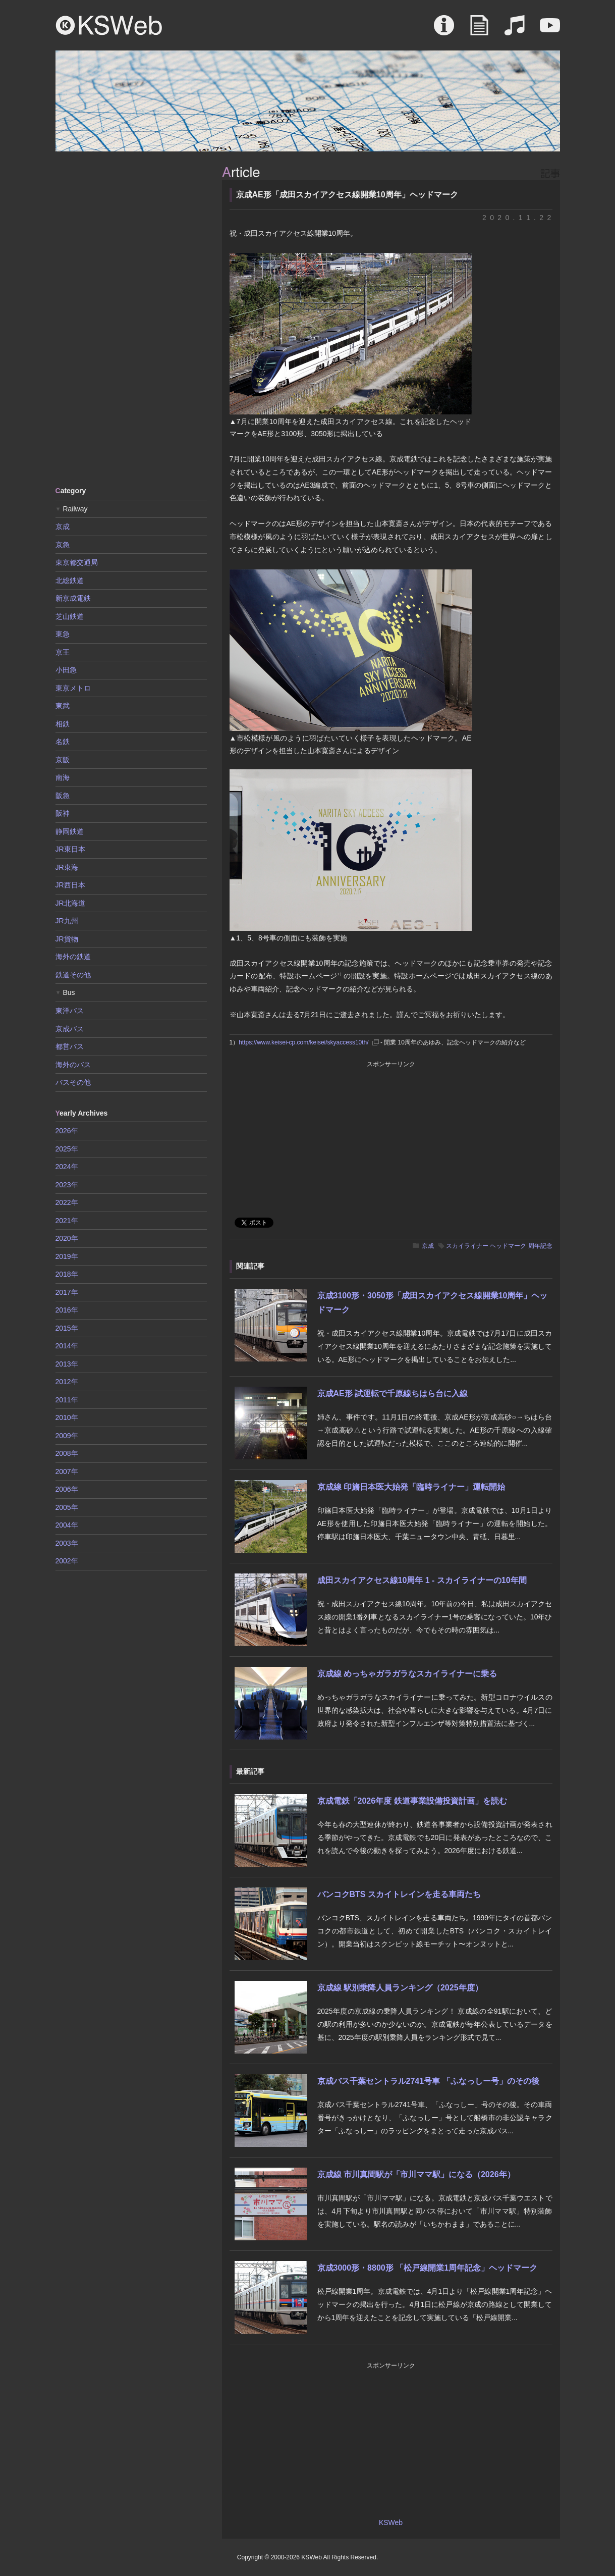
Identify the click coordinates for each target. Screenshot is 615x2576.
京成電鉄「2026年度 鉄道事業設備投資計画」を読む (412, 1801)
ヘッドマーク (508, 1245)
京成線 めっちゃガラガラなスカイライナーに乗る (407, 1673)
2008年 (66, 1453)
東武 (62, 706)
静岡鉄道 (69, 831)
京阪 (62, 760)
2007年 (66, 1471)
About (444, 30)
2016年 (66, 1310)
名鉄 (62, 742)
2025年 (66, 1149)
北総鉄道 (69, 580)
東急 (62, 634)
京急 (62, 545)
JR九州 (66, 921)
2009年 (66, 1436)
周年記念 (540, 1245)
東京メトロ (73, 688)
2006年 (66, 1489)
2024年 (66, 1167)
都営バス (69, 1046)
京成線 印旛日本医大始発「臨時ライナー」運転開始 (411, 1487)
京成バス (69, 1029)
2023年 (66, 1185)
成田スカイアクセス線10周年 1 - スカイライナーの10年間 (422, 1580)
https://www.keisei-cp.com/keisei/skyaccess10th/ (303, 1042)
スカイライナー (467, 1245)
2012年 (66, 1382)
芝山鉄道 (69, 616)
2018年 (66, 1274)
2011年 (66, 1400)
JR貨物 (66, 939)
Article (479, 30)
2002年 (66, 1561)
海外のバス (73, 1065)
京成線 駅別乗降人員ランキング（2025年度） (400, 1987)
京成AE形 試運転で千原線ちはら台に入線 (392, 1393)
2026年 (66, 1131)
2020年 (66, 1238)
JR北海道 (70, 903)
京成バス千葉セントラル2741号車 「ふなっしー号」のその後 (428, 2081)
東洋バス (69, 1011)
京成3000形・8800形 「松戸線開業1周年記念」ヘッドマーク (427, 2268)
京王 (62, 652)
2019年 (66, 1256)
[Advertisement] (131, 318)
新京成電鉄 (73, 598)
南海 (62, 777)
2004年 (66, 1525)
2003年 (66, 1543)
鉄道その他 (73, 975)
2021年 (66, 1221)
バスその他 (73, 1082)
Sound (515, 30)
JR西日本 (70, 885)
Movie (550, 30)
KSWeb (108, 25)
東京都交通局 (76, 562)
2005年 (66, 1507)
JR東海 (66, 867)
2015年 (66, 1328)
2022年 (66, 1202)
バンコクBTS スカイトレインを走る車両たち (399, 1894)
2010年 (66, 1417)
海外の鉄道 (73, 957)
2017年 (66, 1292)
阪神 (62, 813)
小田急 (66, 670)
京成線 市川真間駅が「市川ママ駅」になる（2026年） (416, 2174)
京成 (428, 1245)
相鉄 (62, 724)
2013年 (66, 1364)
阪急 (62, 796)
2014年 (66, 1346)
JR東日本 (70, 849)
